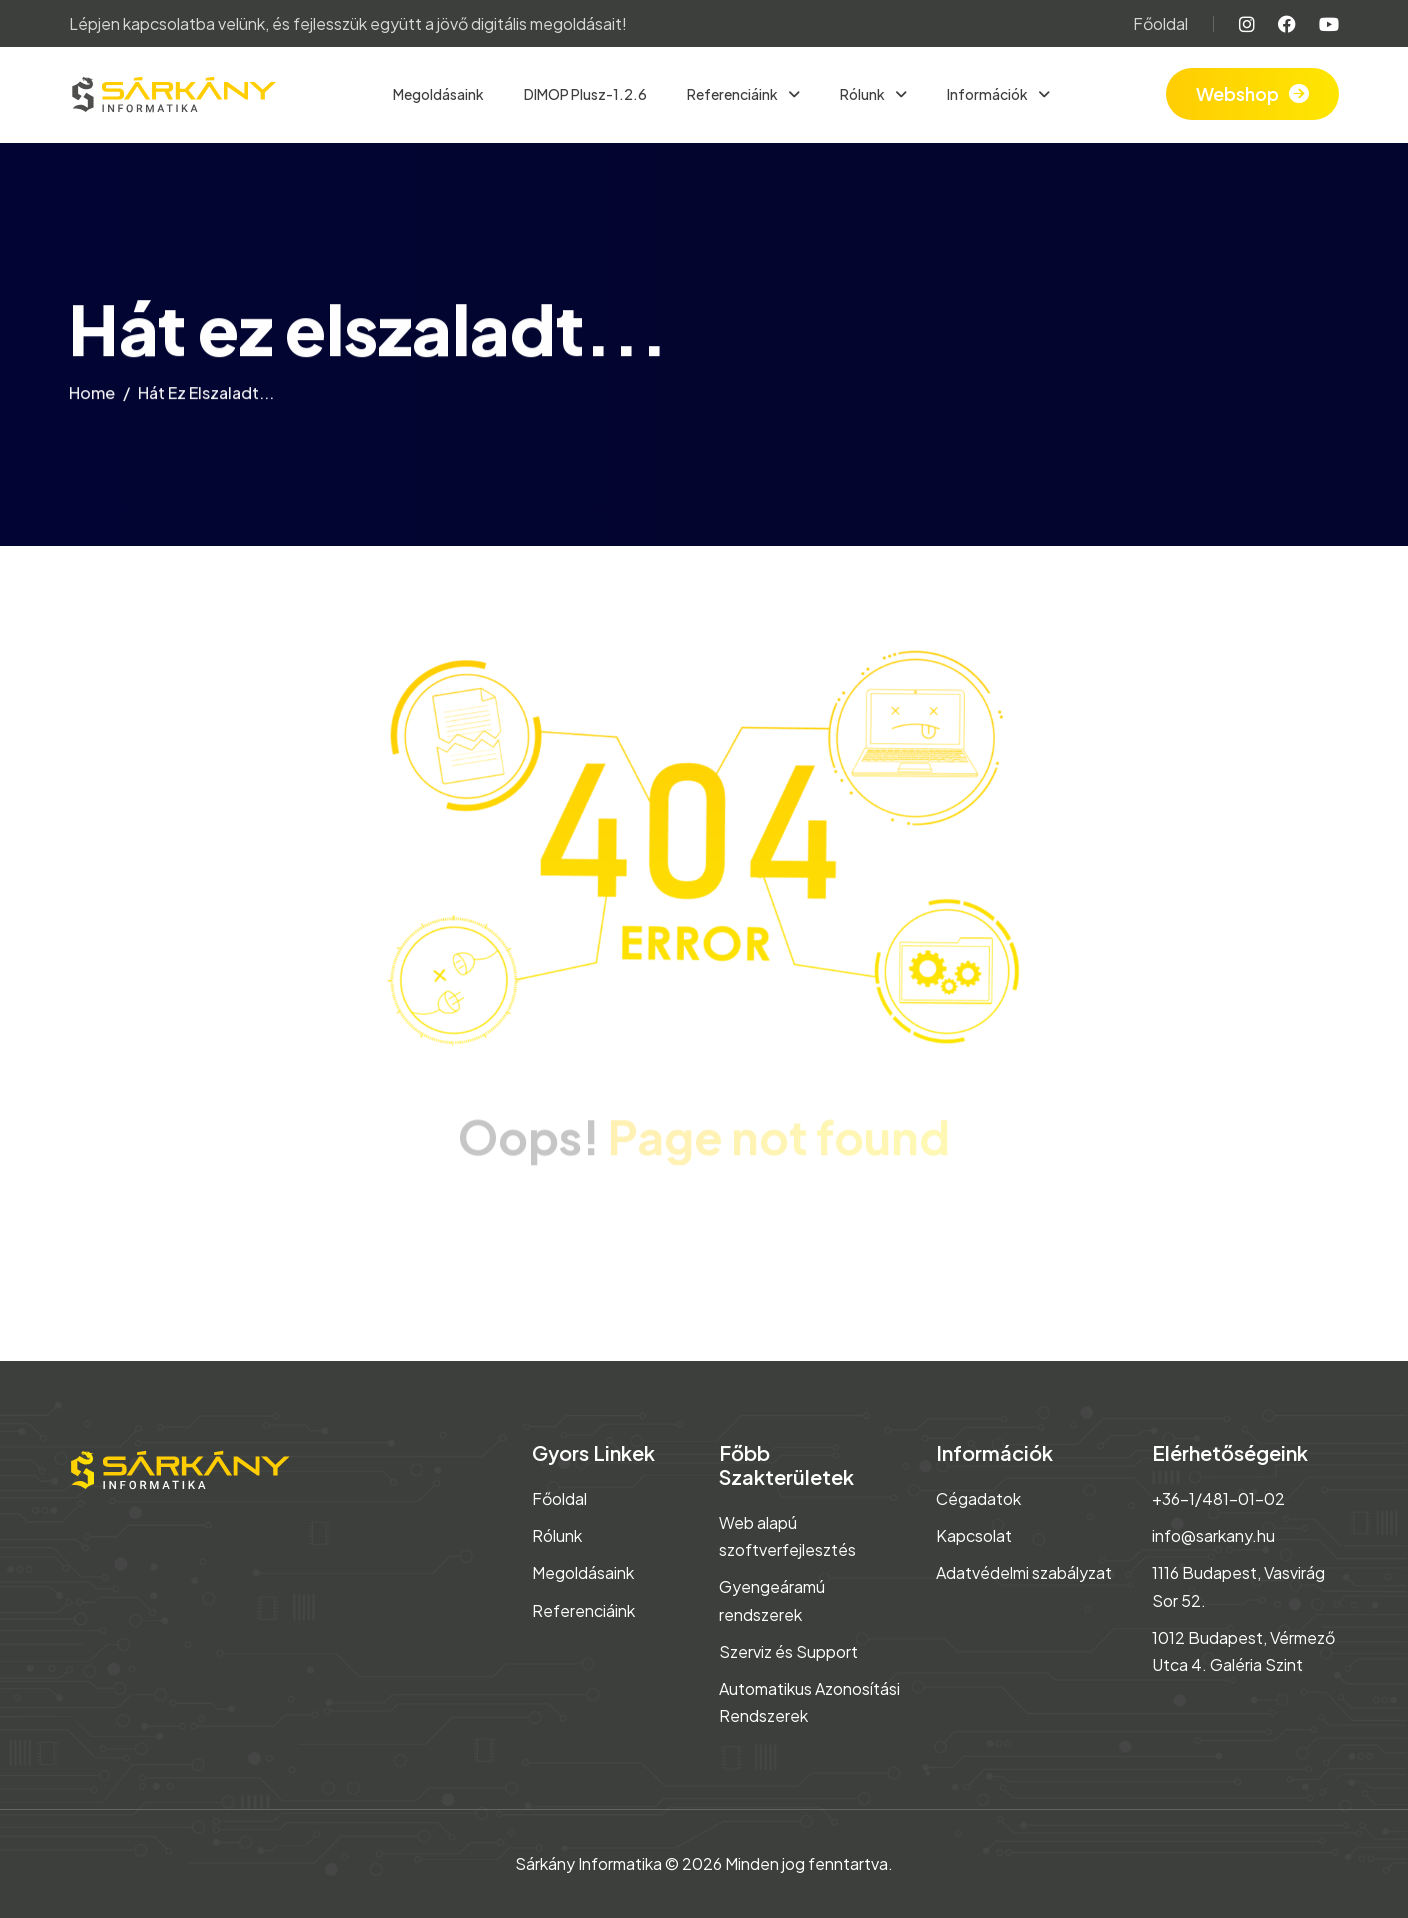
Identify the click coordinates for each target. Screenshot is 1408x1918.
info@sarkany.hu (1213, 1535)
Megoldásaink (438, 94)
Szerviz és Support (788, 1651)
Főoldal (1160, 23)
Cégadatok (978, 1498)
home (92, 396)
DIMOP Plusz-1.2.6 (585, 94)
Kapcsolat (974, 1535)
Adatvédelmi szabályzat (1024, 1572)
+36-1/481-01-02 (1218, 1498)
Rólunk (863, 94)
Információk (988, 94)
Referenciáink (733, 94)
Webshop (1237, 93)
